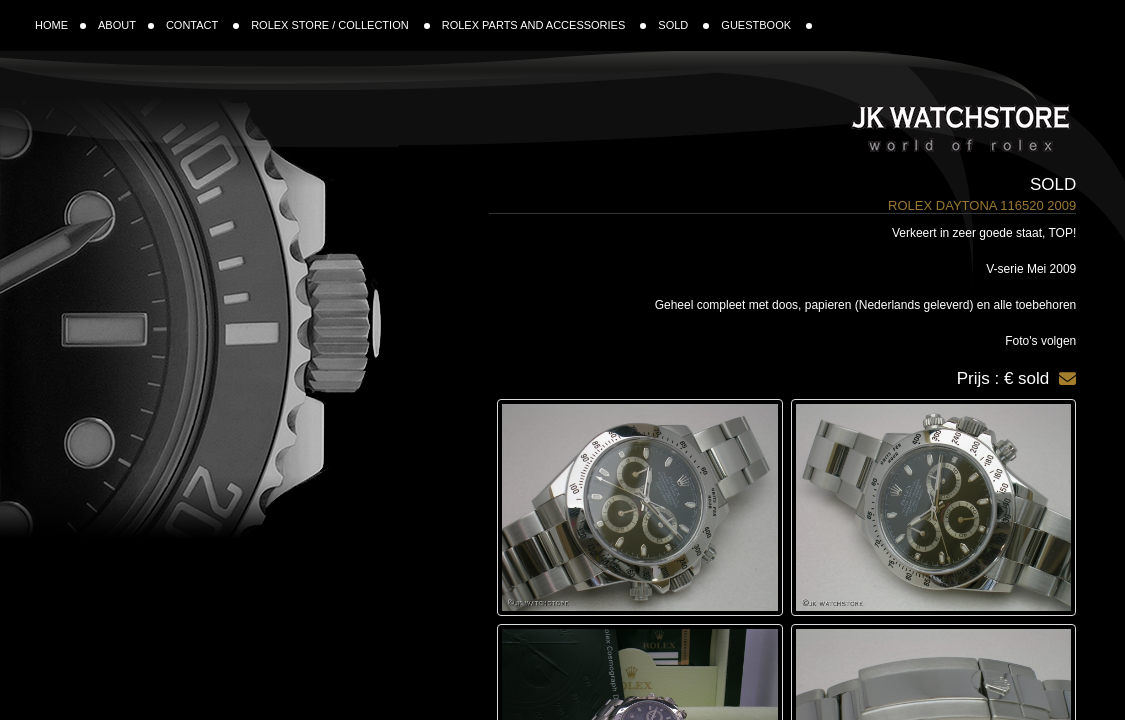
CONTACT (202, 25)
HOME (60, 25)
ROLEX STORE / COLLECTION (340, 25)
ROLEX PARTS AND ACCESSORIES (544, 25)
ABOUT (126, 25)
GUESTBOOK (766, 25)
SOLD (683, 25)
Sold (1053, 184)
